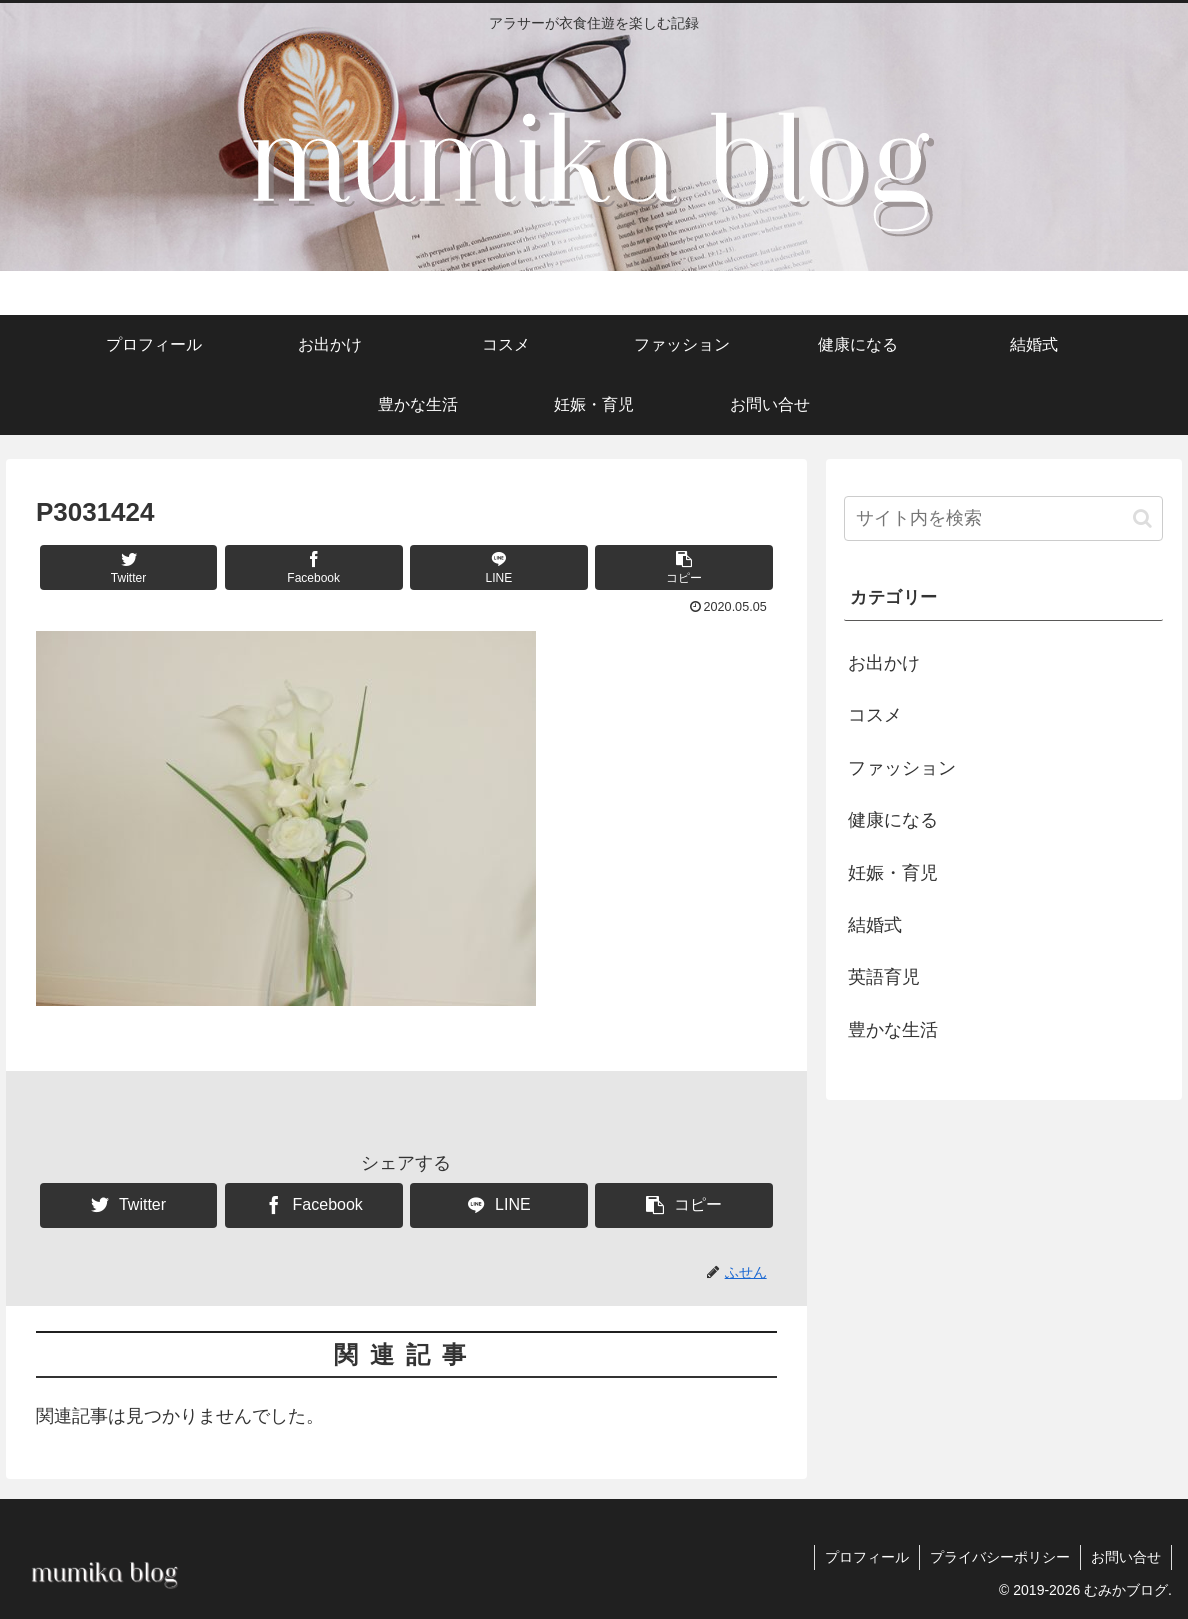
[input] (1003, 518)
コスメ (875, 715)
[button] (684, 567)
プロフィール (867, 1557)
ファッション (902, 768)
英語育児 (884, 977)
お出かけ (884, 663)
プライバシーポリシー (1000, 1557)
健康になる (893, 820)
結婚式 (875, 925)
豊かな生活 (893, 1030)
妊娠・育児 (893, 873)
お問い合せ (1126, 1557)
